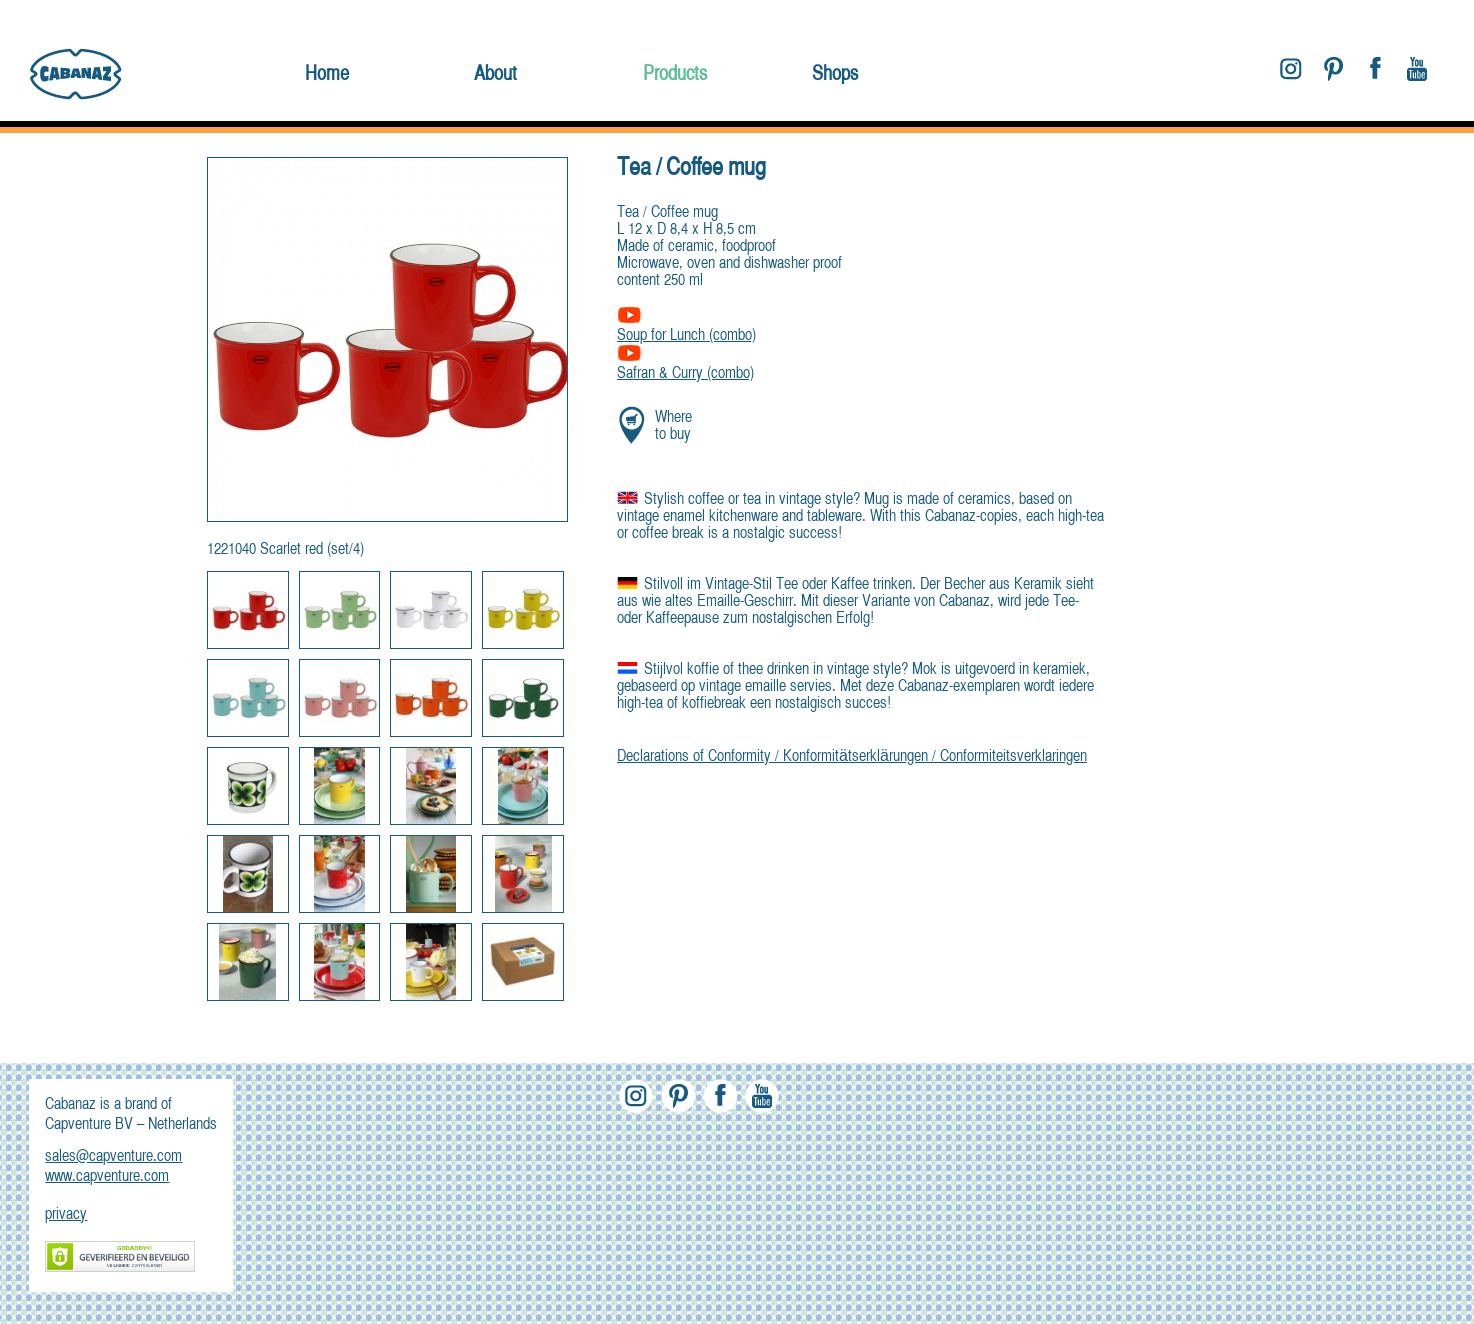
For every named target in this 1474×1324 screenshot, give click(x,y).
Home (327, 74)
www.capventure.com (107, 1177)
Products (675, 74)
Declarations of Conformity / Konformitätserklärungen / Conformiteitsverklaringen (852, 757)
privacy (66, 1215)
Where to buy (673, 426)
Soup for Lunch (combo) (686, 327)
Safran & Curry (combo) (685, 365)
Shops (835, 74)
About (495, 74)
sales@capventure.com (113, 1157)
